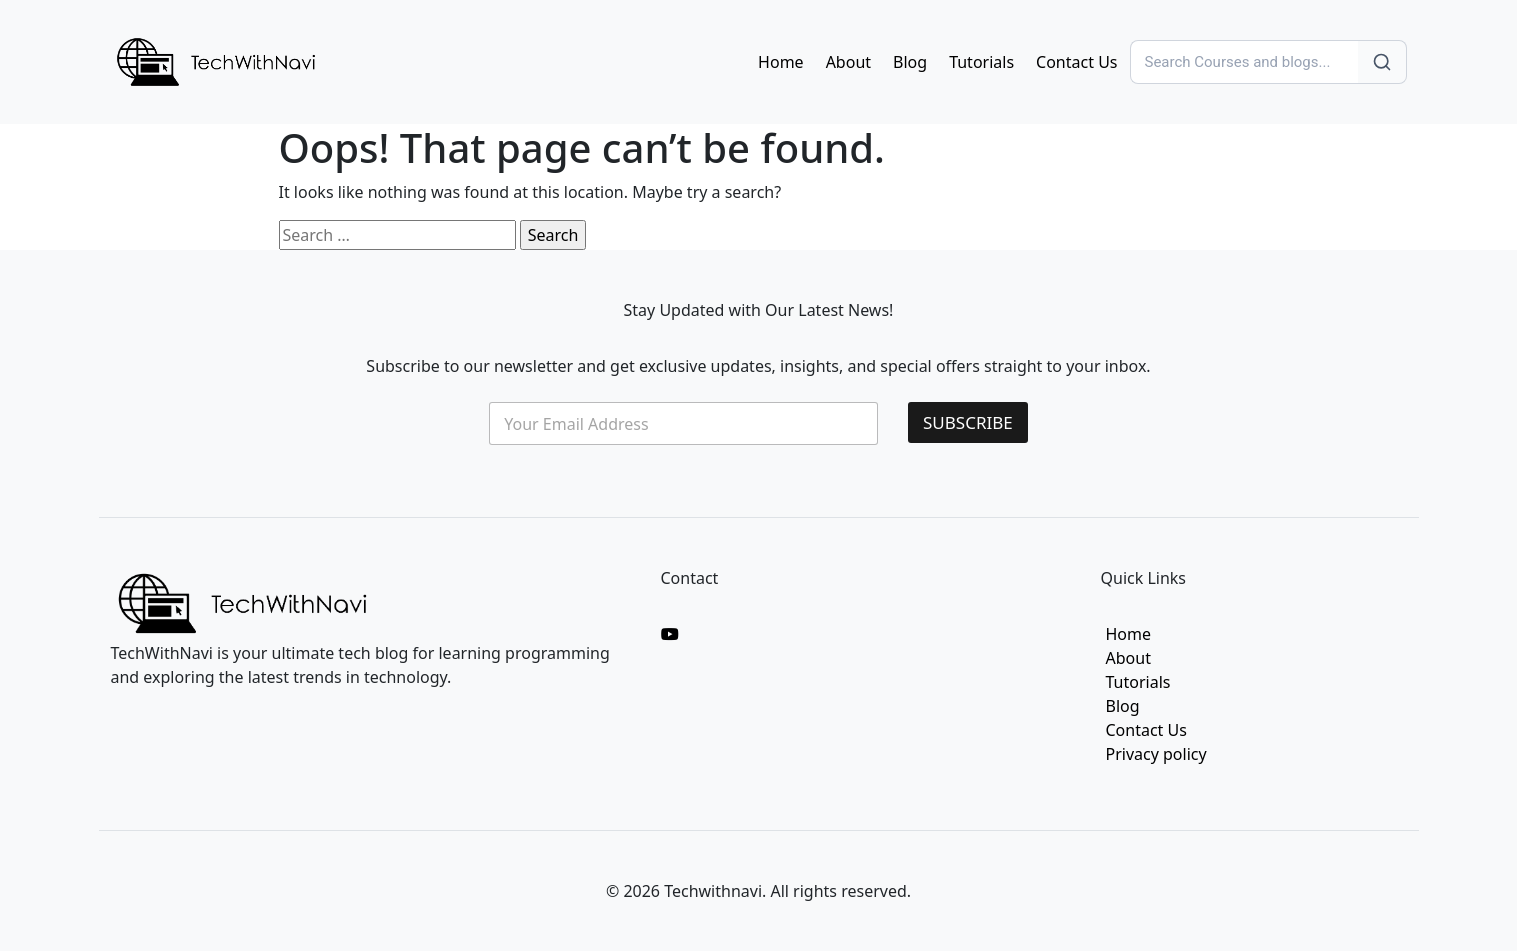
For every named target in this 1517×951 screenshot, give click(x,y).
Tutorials (981, 62)
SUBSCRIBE (968, 422)
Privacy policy (1156, 754)
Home (781, 62)
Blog (910, 62)
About (848, 62)
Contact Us (1076, 62)
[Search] (1244, 62)
